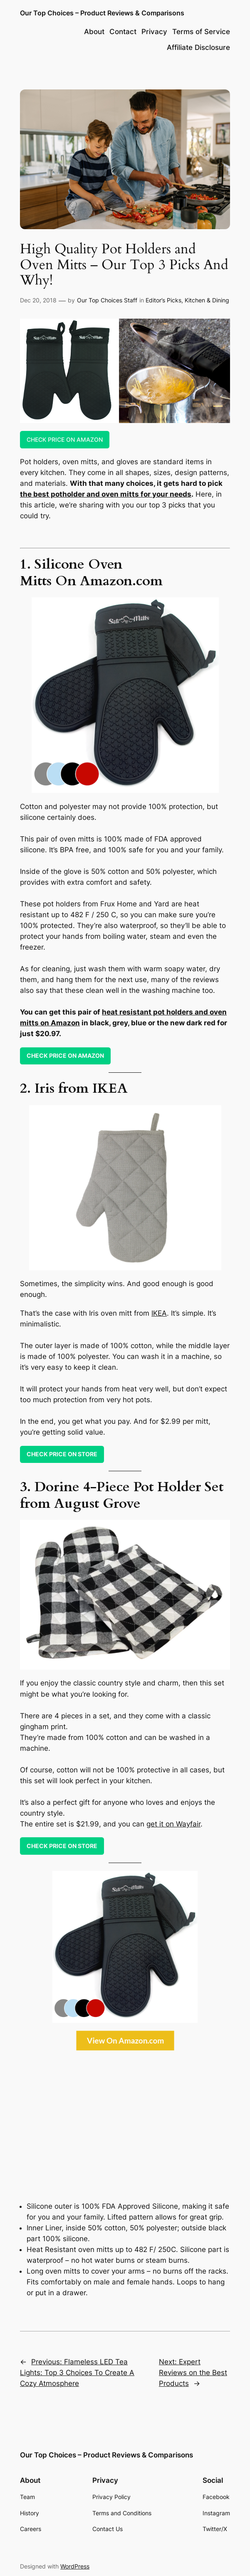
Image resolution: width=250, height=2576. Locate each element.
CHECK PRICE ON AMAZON (65, 439)
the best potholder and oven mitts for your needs (105, 494)
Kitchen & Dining (207, 300)
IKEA (159, 1313)
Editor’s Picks (163, 300)
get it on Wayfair (173, 1824)
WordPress (74, 2566)
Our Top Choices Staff (107, 300)
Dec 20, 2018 (38, 300)
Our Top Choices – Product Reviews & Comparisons (102, 13)
